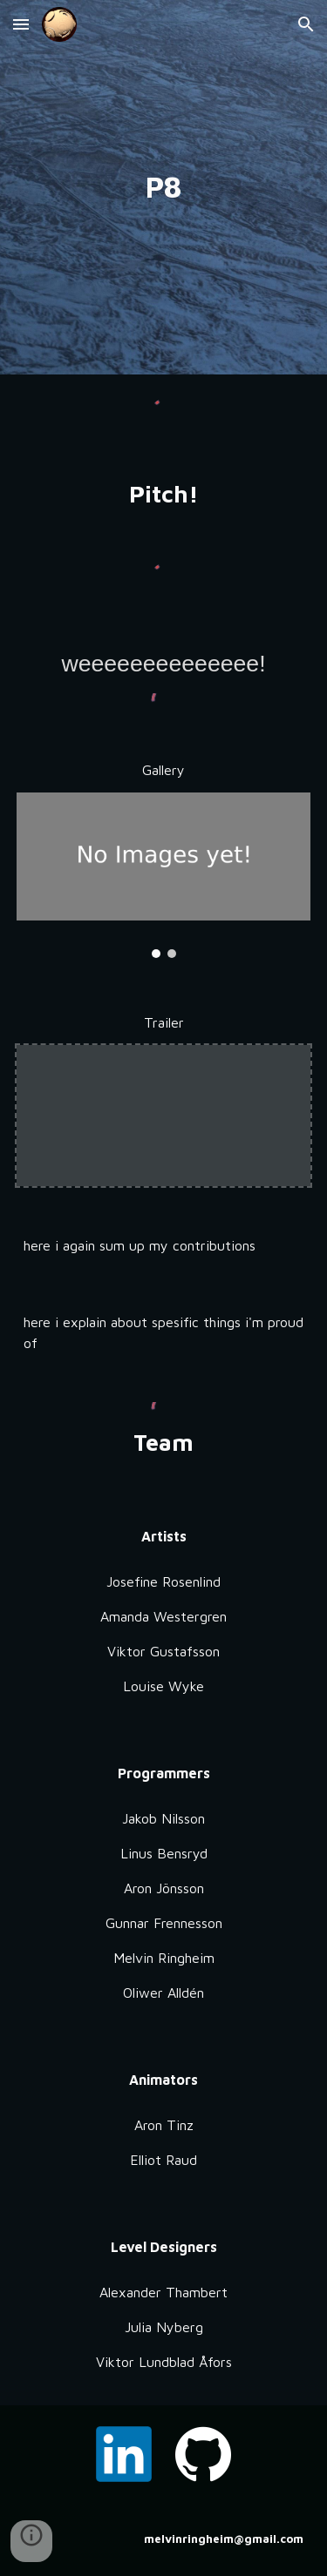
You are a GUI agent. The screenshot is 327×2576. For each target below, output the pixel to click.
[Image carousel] (164, 875)
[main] (164, 187)
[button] (21, 24)
